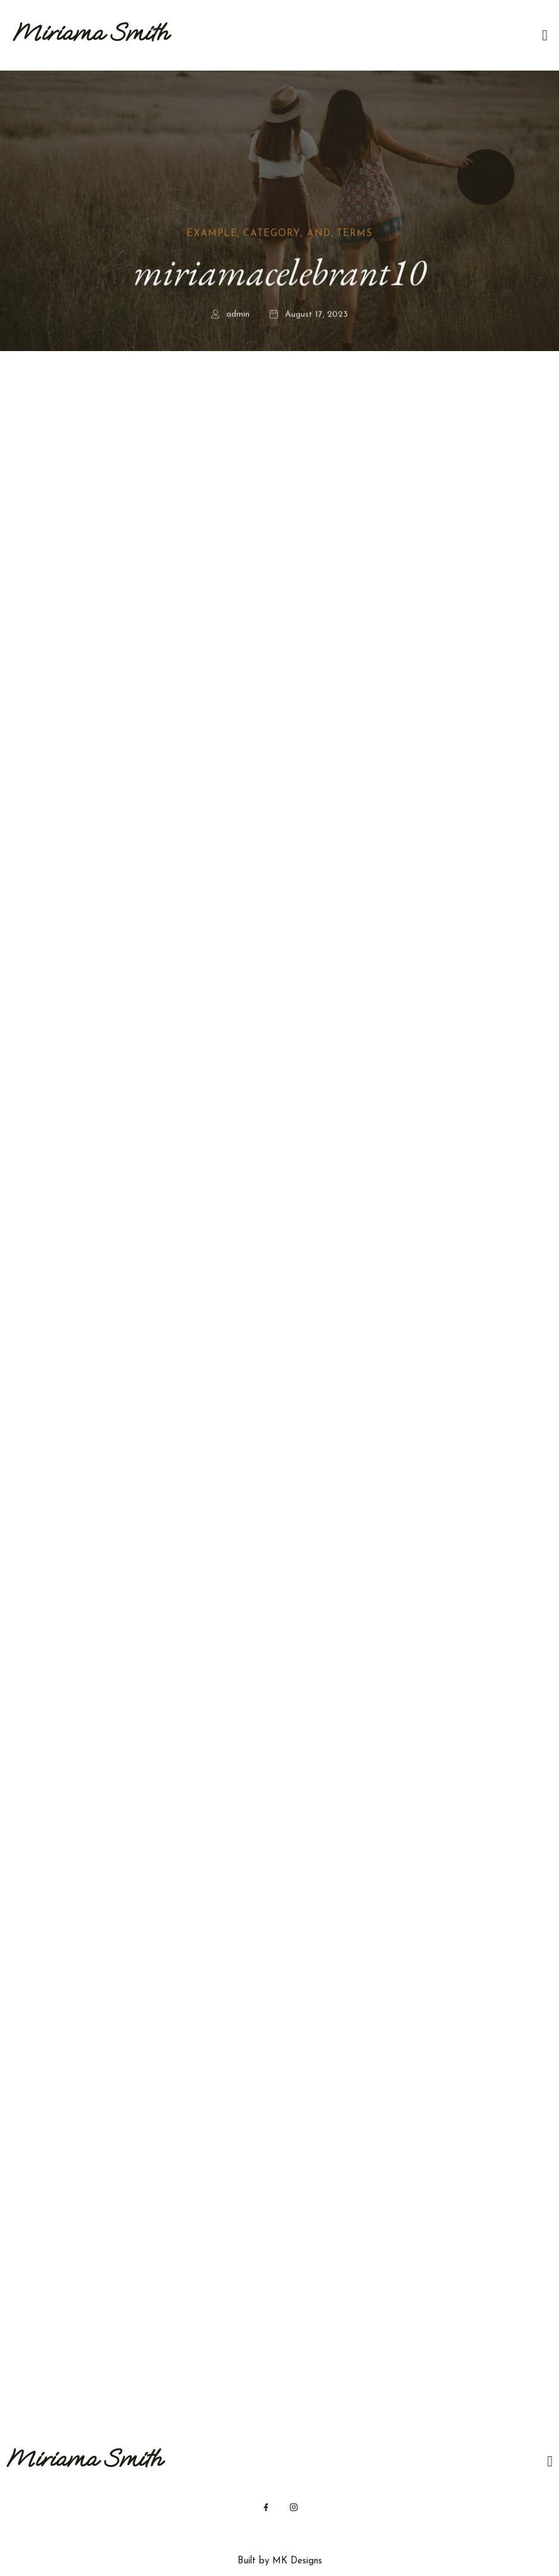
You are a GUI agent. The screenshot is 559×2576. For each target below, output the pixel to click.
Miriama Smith (90, 32)
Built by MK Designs (280, 2561)
